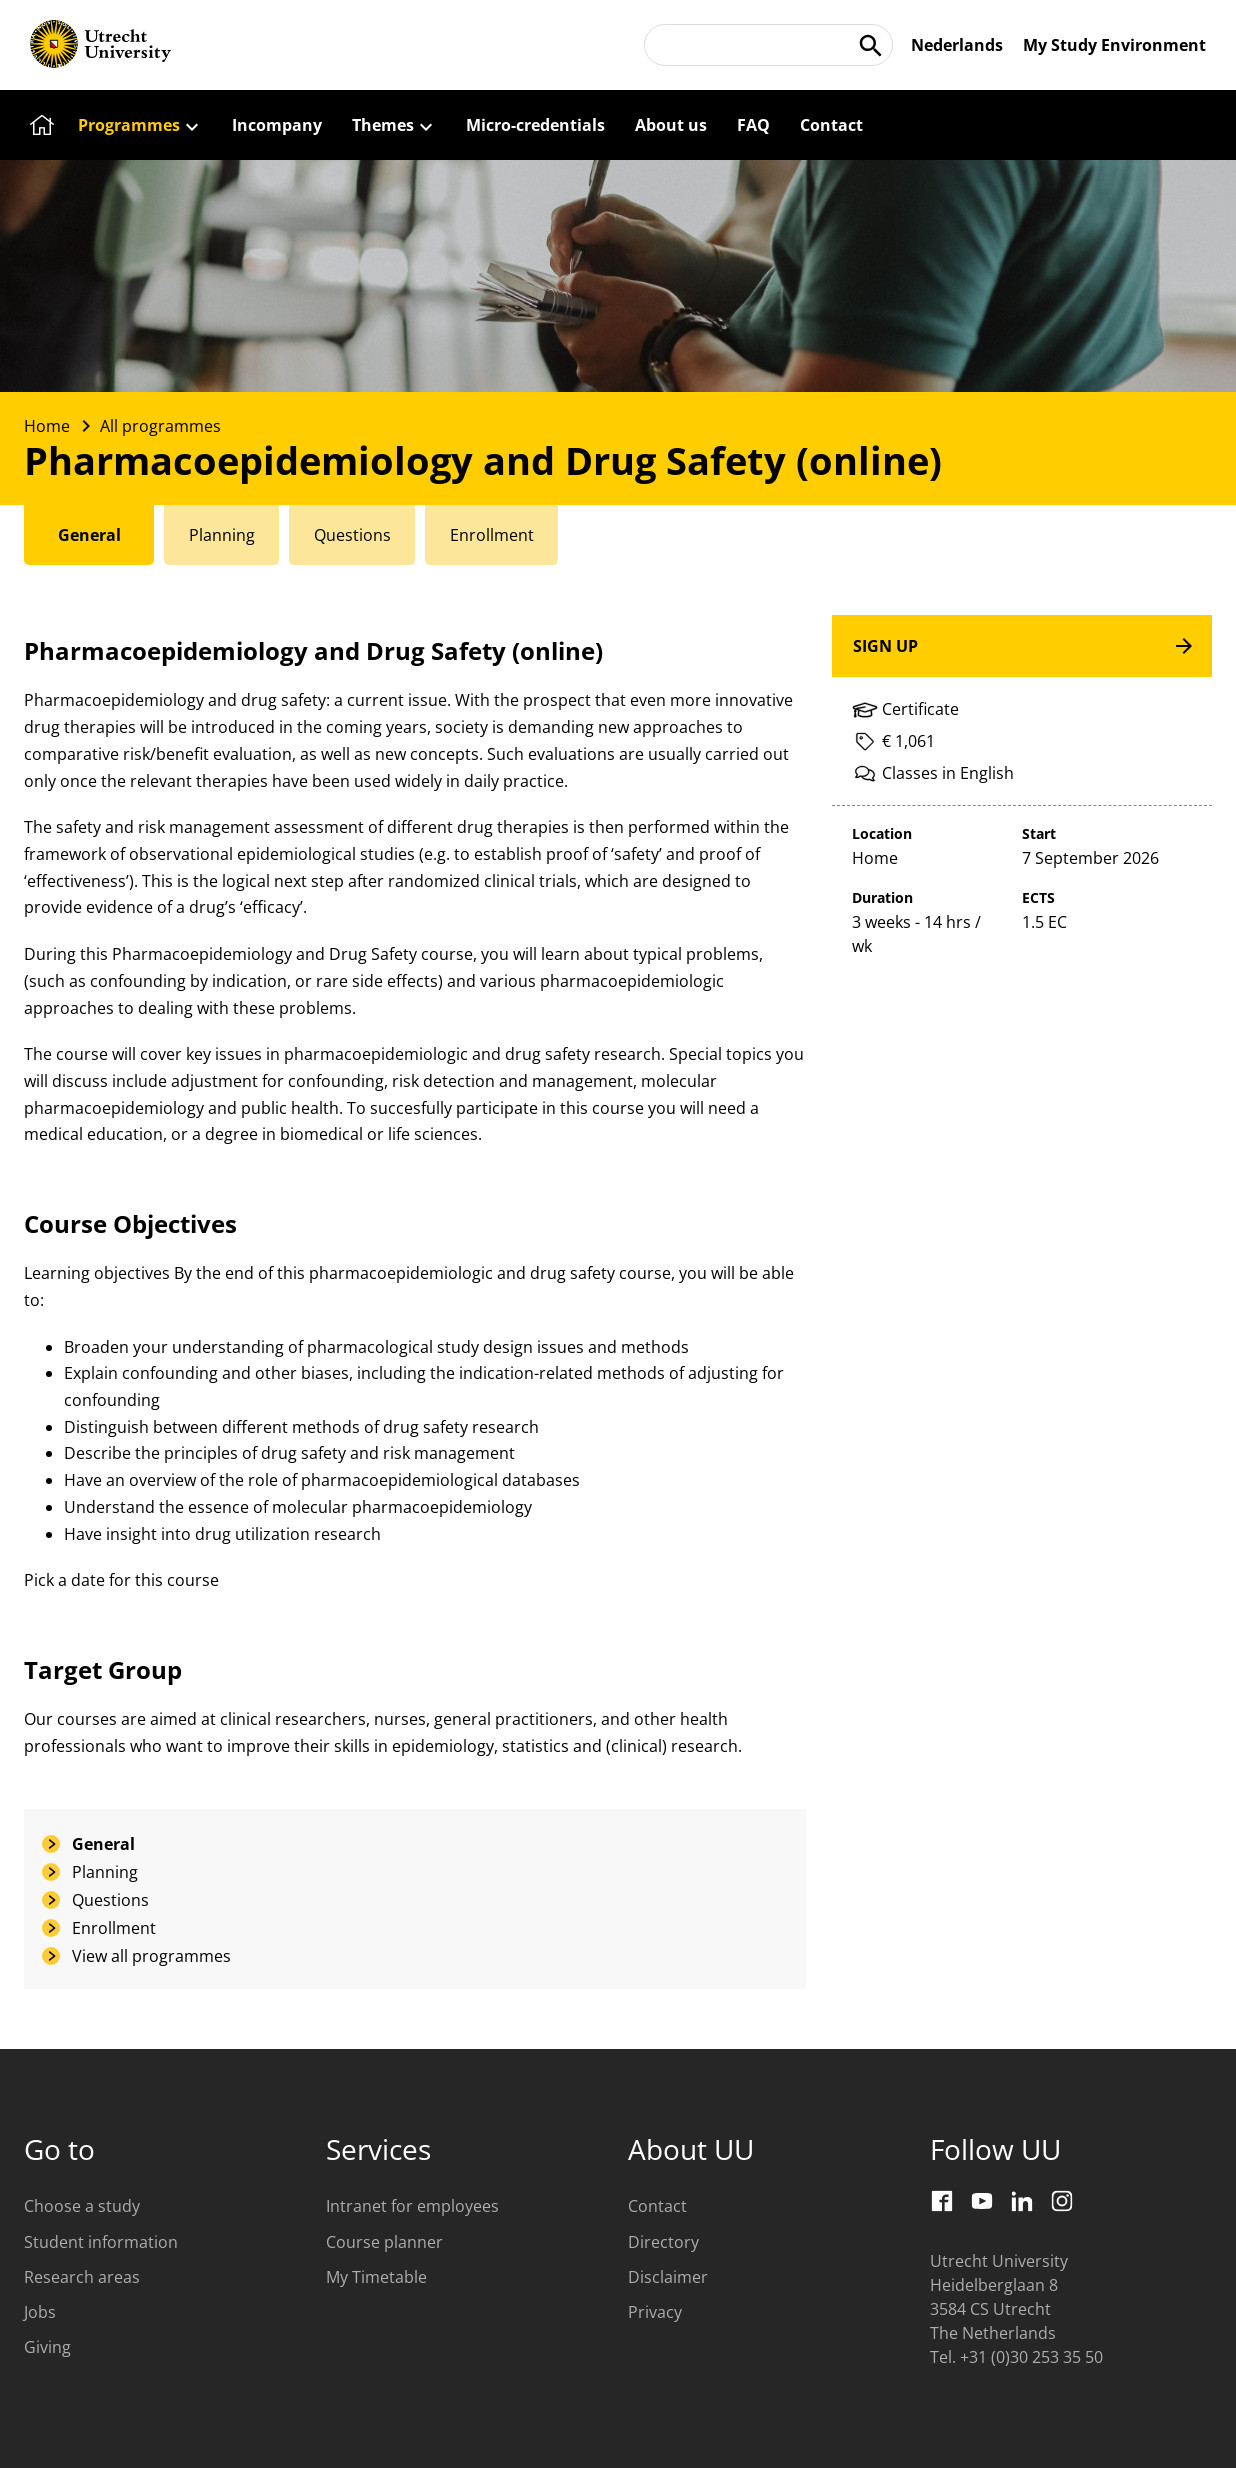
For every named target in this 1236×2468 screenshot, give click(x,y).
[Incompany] (277, 125)
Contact (657, 2206)
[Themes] (394, 125)
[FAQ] (753, 125)
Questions (110, 1900)
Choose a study (82, 2206)
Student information (101, 2242)
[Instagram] (1062, 2201)
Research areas (82, 2277)
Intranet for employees (412, 2206)
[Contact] (831, 125)
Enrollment (114, 1928)
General (103, 1844)
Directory (663, 2242)
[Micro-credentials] (535, 125)
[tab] (90, 535)
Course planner (384, 2242)
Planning (105, 1872)
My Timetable (376, 2277)
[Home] (39, 125)
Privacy (655, 2312)
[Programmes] (140, 125)
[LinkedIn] (1022, 2201)
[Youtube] (982, 2201)
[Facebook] (942, 2201)
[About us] (671, 125)
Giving (47, 2347)
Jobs (40, 2312)
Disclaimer (668, 2277)
